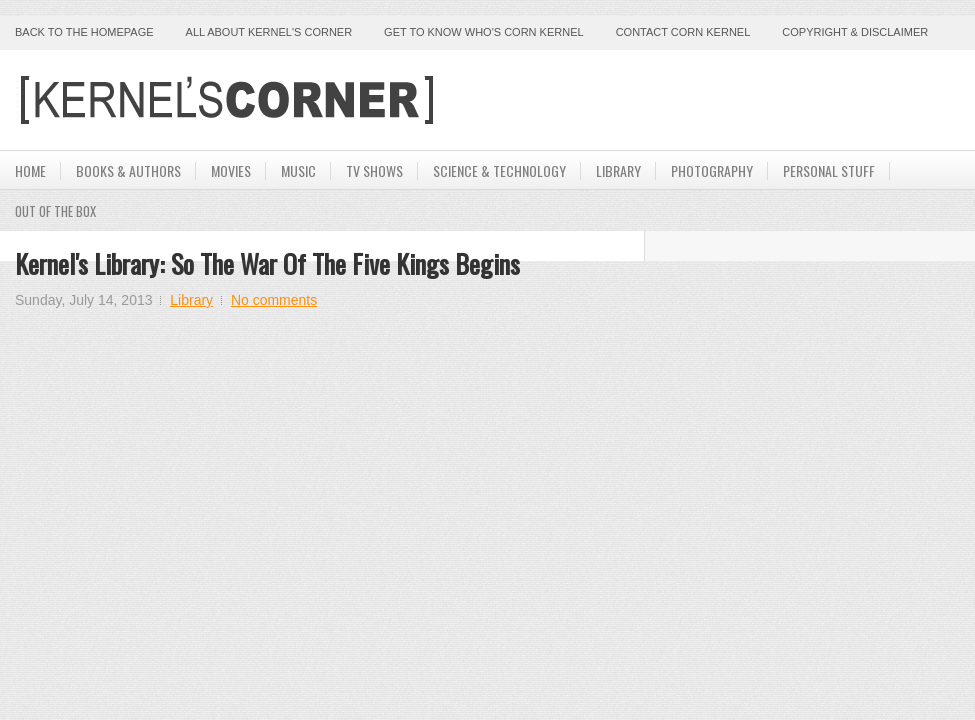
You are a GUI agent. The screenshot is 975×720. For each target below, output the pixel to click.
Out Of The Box (55, 211)
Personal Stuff (829, 170)
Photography (712, 170)
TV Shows (374, 170)
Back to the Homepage (84, 32)
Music (298, 170)
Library (618, 170)
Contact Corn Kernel (683, 32)
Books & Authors (128, 170)
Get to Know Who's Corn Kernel (484, 32)
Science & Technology (499, 170)
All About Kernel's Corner (269, 32)
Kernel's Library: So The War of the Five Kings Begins (267, 263)
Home (30, 170)
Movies (231, 170)
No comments (274, 300)
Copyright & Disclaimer (855, 32)
